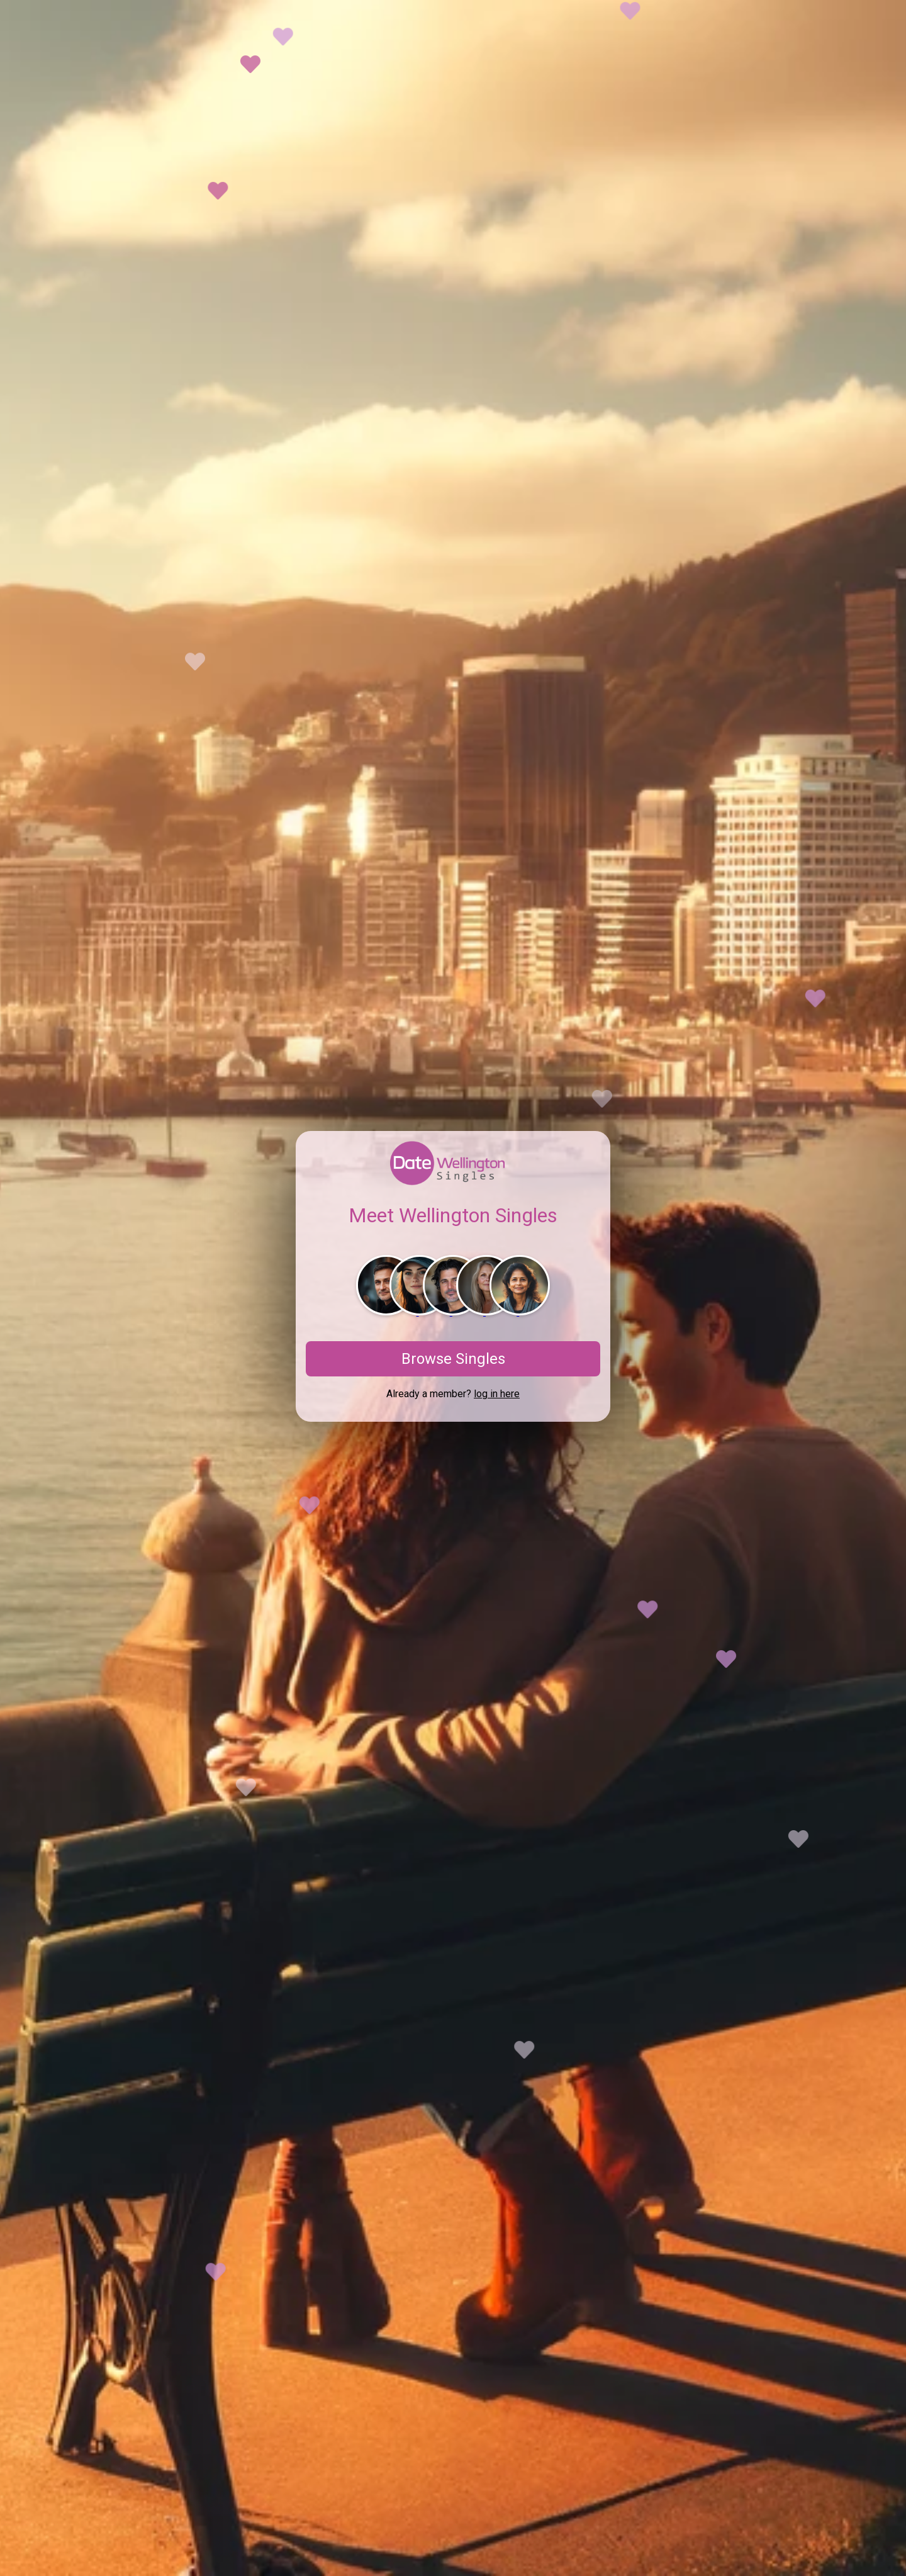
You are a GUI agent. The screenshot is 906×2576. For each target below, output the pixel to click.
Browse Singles (453, 1359)
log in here (497, 1394)
